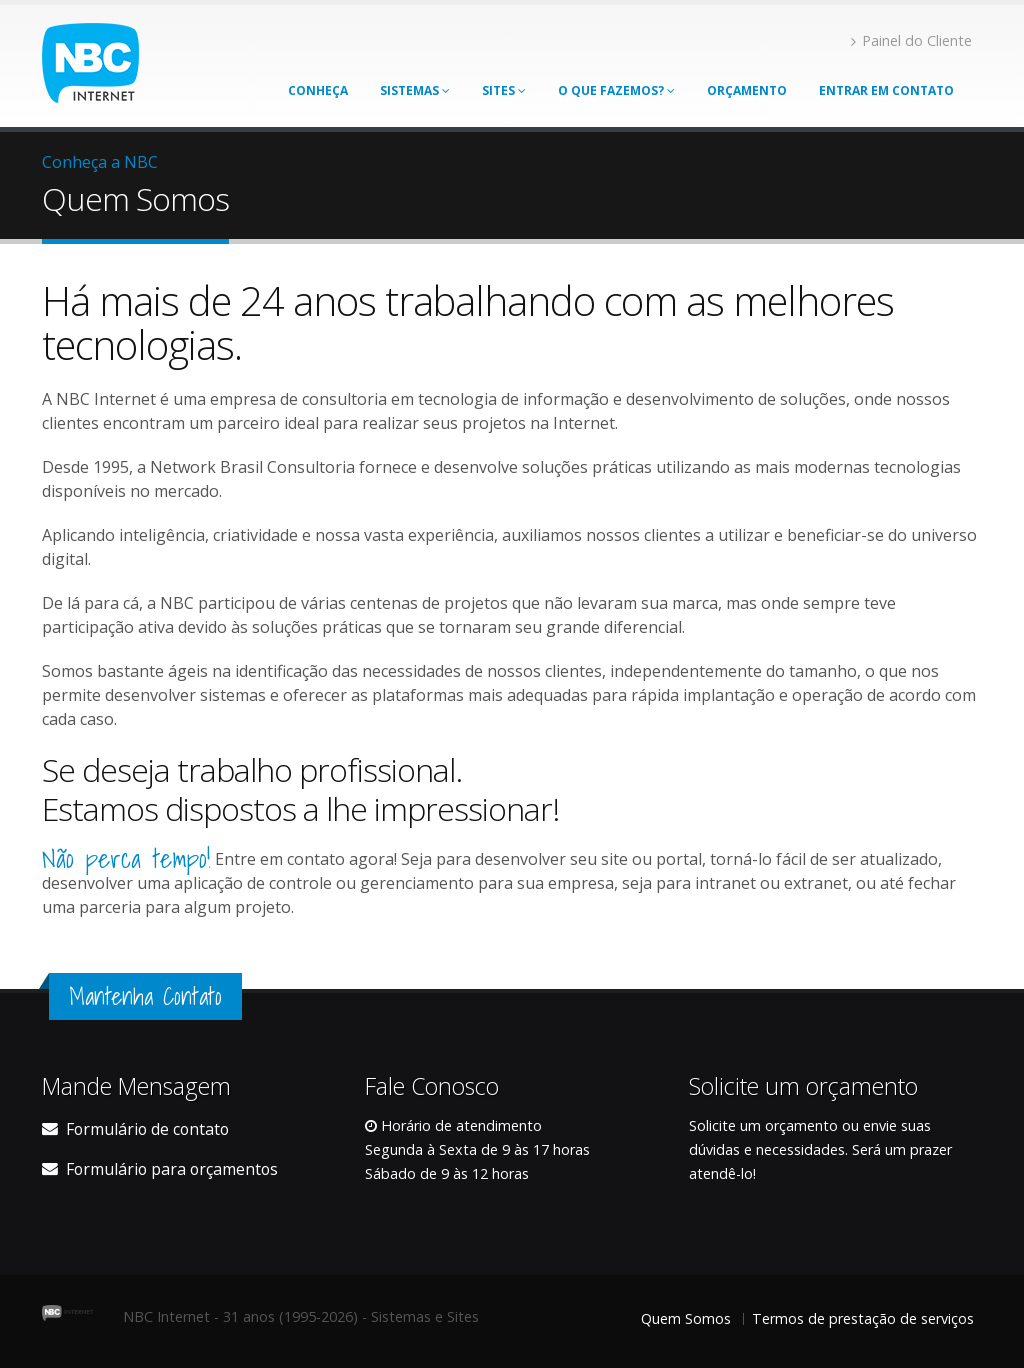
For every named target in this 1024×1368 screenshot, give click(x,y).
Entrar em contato (886, 90)
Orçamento (747, 90)
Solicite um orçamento (763, 1125)
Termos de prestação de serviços (863, 1318)
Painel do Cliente (911, 40)
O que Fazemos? (616, 90)
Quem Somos (686, 1318)
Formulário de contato (147, 1129)
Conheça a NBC (100, 162)
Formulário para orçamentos (172, 1169)
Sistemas (415, 90)
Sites (504, 90)
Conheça (318, 90)
